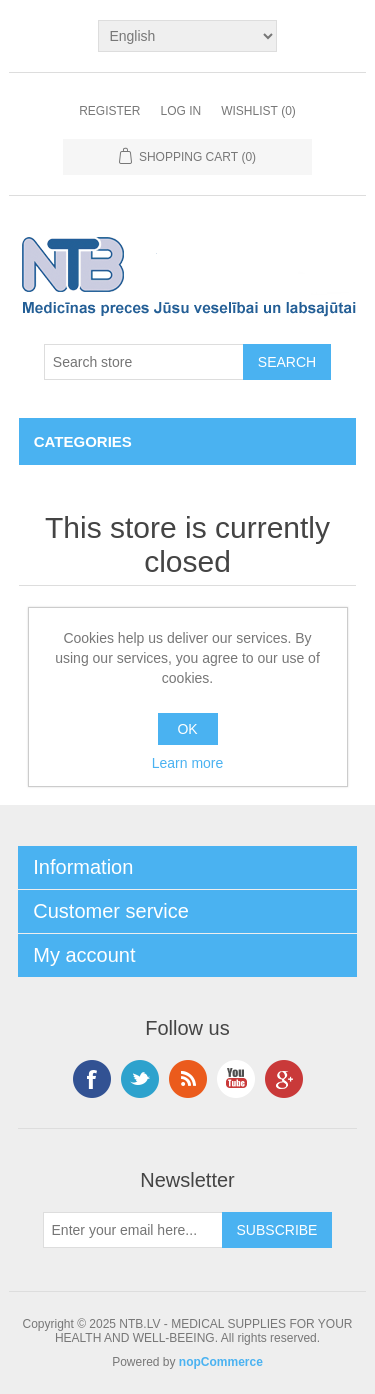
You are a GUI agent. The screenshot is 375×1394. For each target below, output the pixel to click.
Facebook (92, 1079)
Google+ (284, 1079)
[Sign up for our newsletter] (133, 1230)
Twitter (140, 1079)
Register (109, 111)
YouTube (236, 1079)
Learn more (188, 763)
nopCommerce (221, 1362)
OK (187, 729)
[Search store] (144, 362)
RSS (188, 1079)
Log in (180, 111)
